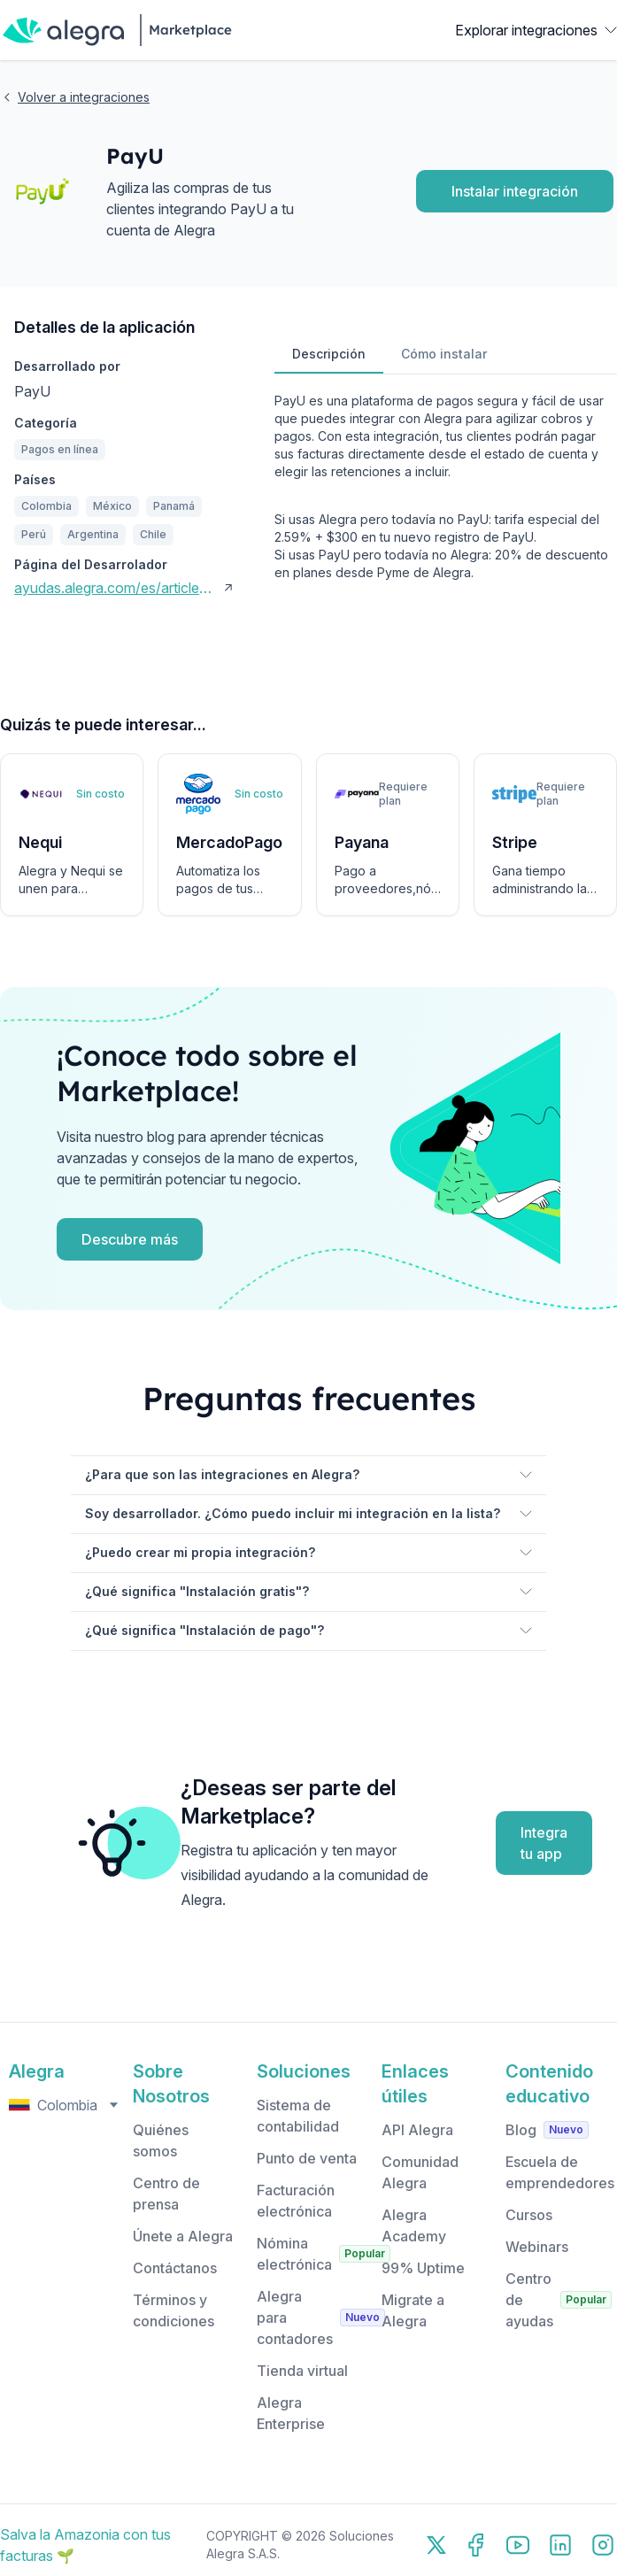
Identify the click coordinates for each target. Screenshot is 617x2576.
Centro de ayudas (529, 2300)
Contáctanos (175, 2268)
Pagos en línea (59, 449)
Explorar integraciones (536, 30)
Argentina (93, 534)
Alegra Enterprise (291, 2413)
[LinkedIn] (560, 2545)
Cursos (528, 2215)
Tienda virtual (302, 2370)
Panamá (174, 506)
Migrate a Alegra (413, 2310)
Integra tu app (544, 1843)
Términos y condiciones (173, 2310)
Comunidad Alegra (420, 2172)
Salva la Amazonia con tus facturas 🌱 (85, 2545)
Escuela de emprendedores (559, 2172)
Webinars (536, 2247)
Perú (33, 534)
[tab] (328, 355)
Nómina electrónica (294, 2253)
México (112, 506)
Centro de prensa (166, 2193)
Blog (520, 2130)
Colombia (46, 506)
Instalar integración (514, 191)
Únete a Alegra (183, 2236)
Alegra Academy (414, 2225)
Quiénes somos (161, 2140)
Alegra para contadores (295, 2317)
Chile (153, 534)
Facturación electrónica (296, 2200)
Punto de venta (307, 2158)
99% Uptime (423, 2268)
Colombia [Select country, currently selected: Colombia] (66, 2105)
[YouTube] (518, 2545)
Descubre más (129, 1239)
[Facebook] (475, 2545)
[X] (436, 2545)
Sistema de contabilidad (298, 2115)
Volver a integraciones (75, 96)
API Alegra (417, 2130)
